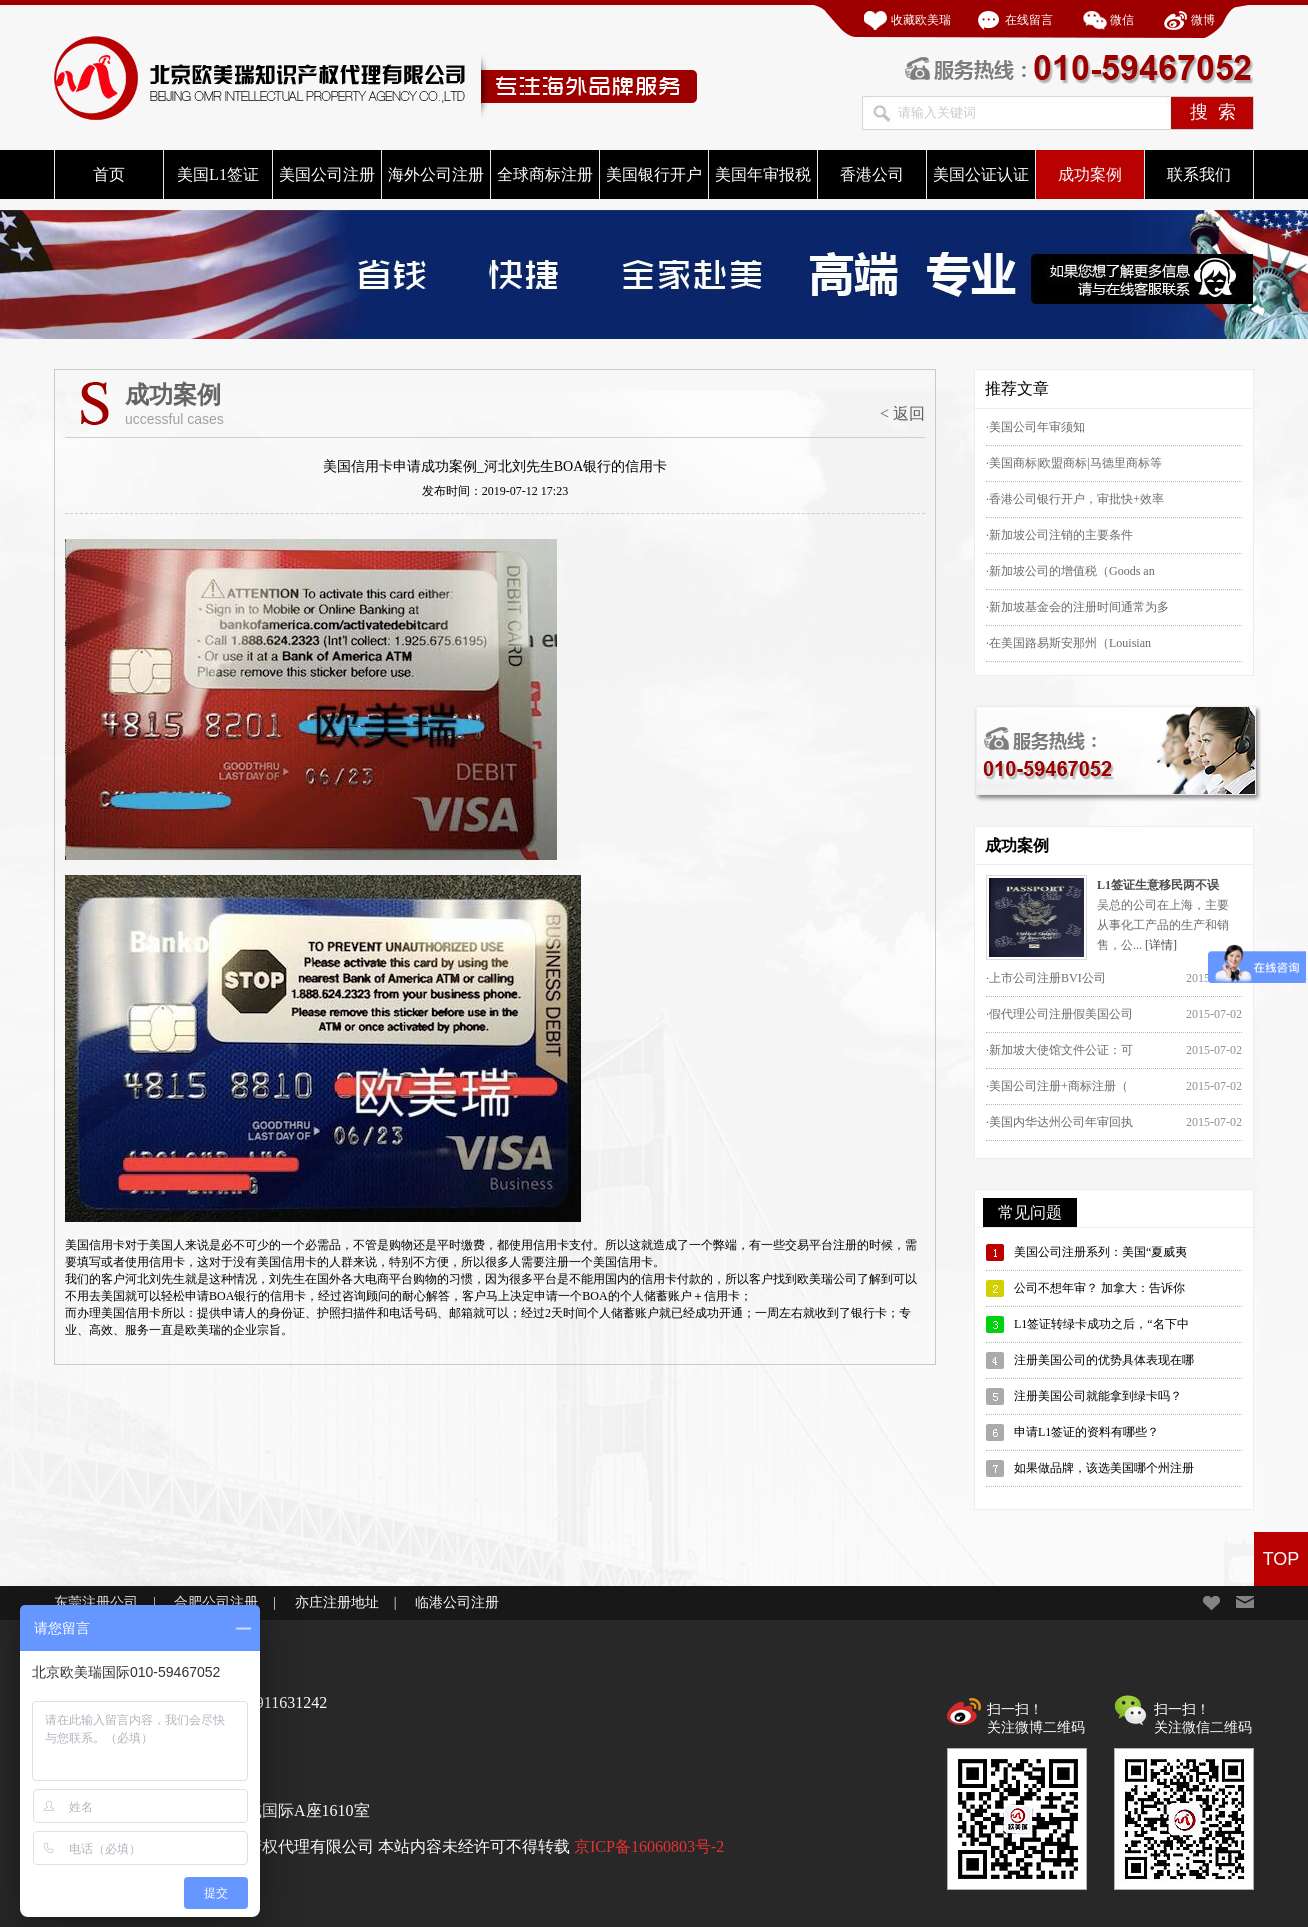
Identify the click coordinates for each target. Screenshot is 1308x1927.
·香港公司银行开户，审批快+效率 (1075, 499)
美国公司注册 (327, 174)
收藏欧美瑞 (921, 20)
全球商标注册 (545, 174)
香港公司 (872, 174)
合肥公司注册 (216, 1602)
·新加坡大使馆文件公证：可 (1059, 1050)
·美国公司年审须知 (1035, 427)
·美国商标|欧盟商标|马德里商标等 (1074, 463)
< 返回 (902, 413)
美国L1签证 (218, 174)
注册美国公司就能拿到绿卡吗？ (1098, 1396)
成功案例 (1090, 174)
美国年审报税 (763, 174)
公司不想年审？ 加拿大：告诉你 (1099, 1288)
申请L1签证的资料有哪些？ (1086, 1432)
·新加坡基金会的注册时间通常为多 (1077, 607)
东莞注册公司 (96, 1602)
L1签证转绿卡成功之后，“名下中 (1101, 1324)
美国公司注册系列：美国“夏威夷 (1100, 1252)
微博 (1203, 20)
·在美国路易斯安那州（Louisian (1068, 643)
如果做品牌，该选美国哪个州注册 (1104, 1468)
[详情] (1161, 945)
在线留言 (1029, 20)
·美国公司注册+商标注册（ (1057, 1086)
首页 (109, 174)
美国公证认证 (981, 174)
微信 (1122, 20)
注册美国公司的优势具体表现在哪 (1104, 1360)
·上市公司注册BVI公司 (1046, 978)
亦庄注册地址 (337, 1602)
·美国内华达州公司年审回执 (1059, 1122)
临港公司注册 (457, 1602)
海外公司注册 (436, 174)
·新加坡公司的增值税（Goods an (1070, 571)
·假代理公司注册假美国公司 (1059, 1014)
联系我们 (1199, 174)
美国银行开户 (654, 174)
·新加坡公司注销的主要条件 (1059, 535)
